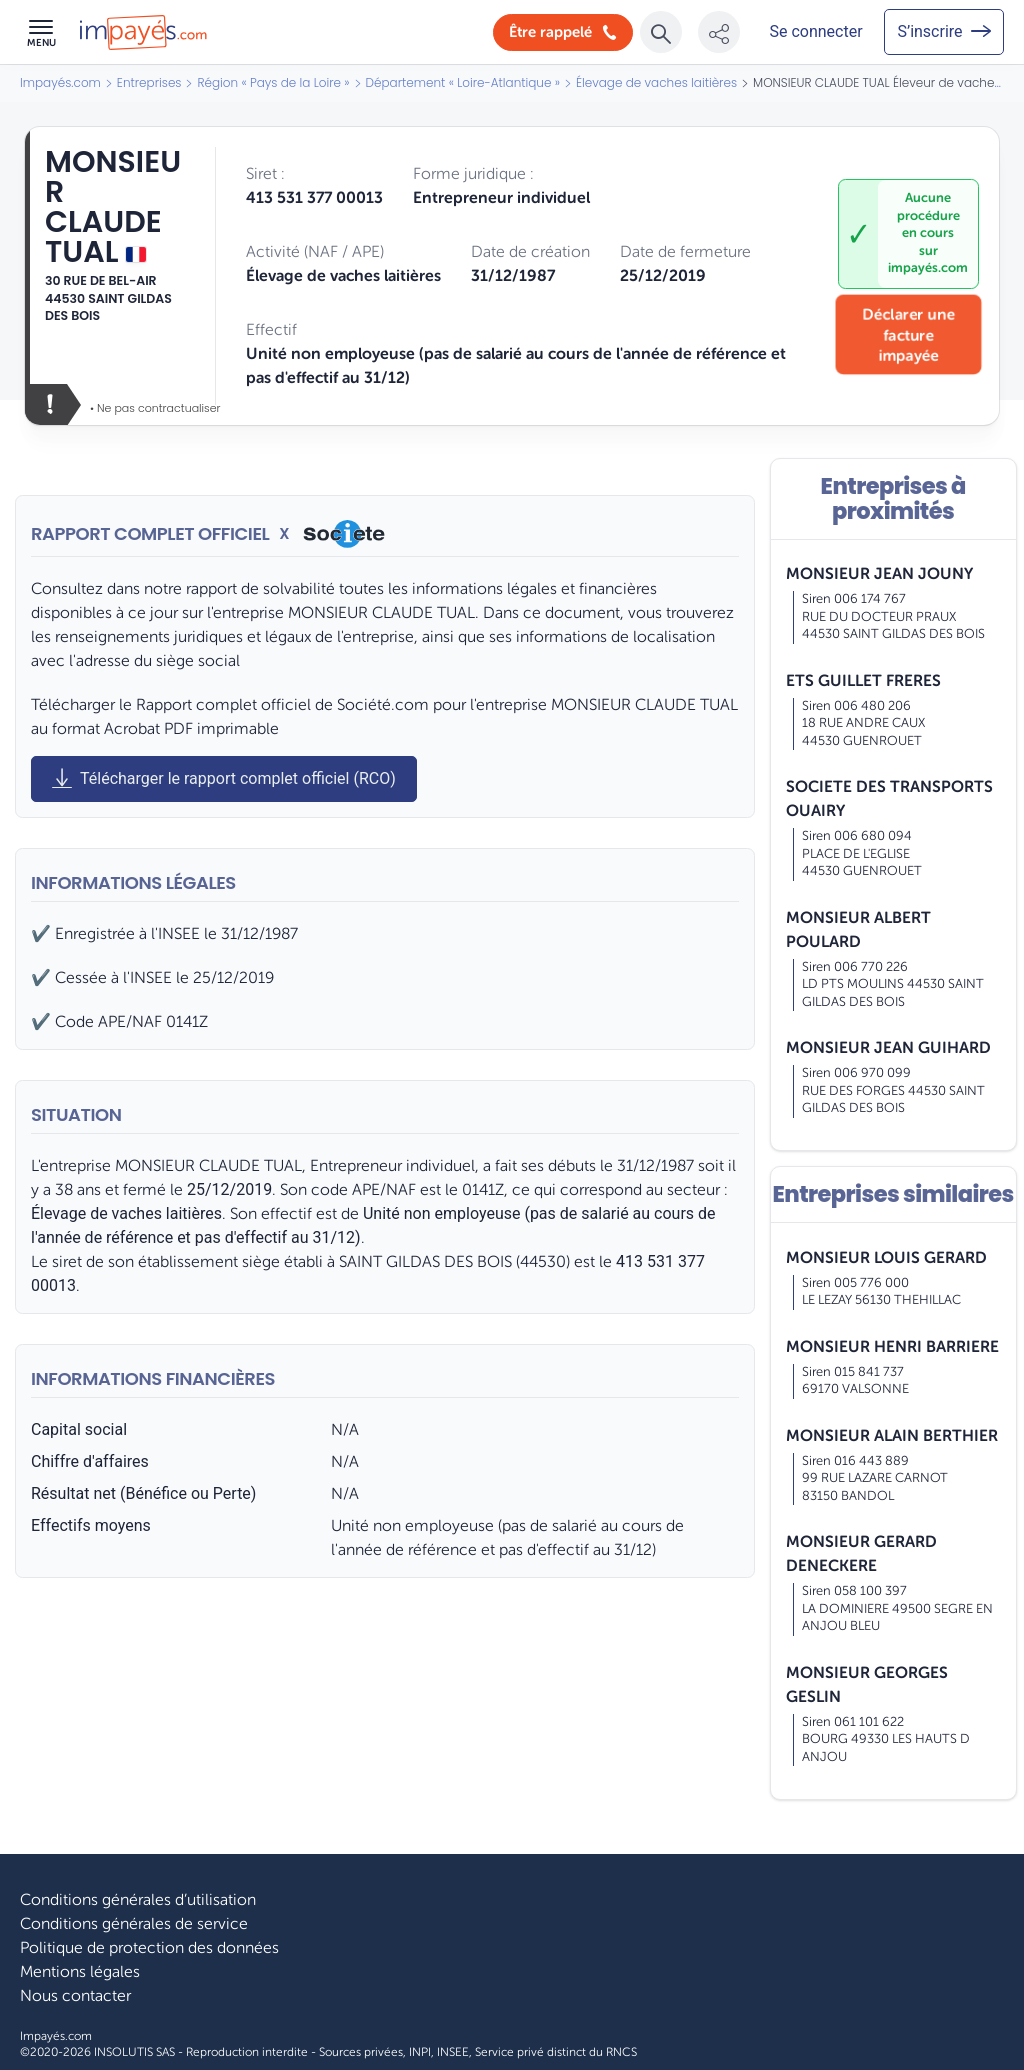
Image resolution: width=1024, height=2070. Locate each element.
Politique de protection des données (149, 1948)
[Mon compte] (816, 32)
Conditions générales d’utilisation (138, 1900)
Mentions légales (80, 1972)
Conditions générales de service (134, 1924)
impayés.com (928, 268)
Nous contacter (75, 1996)
